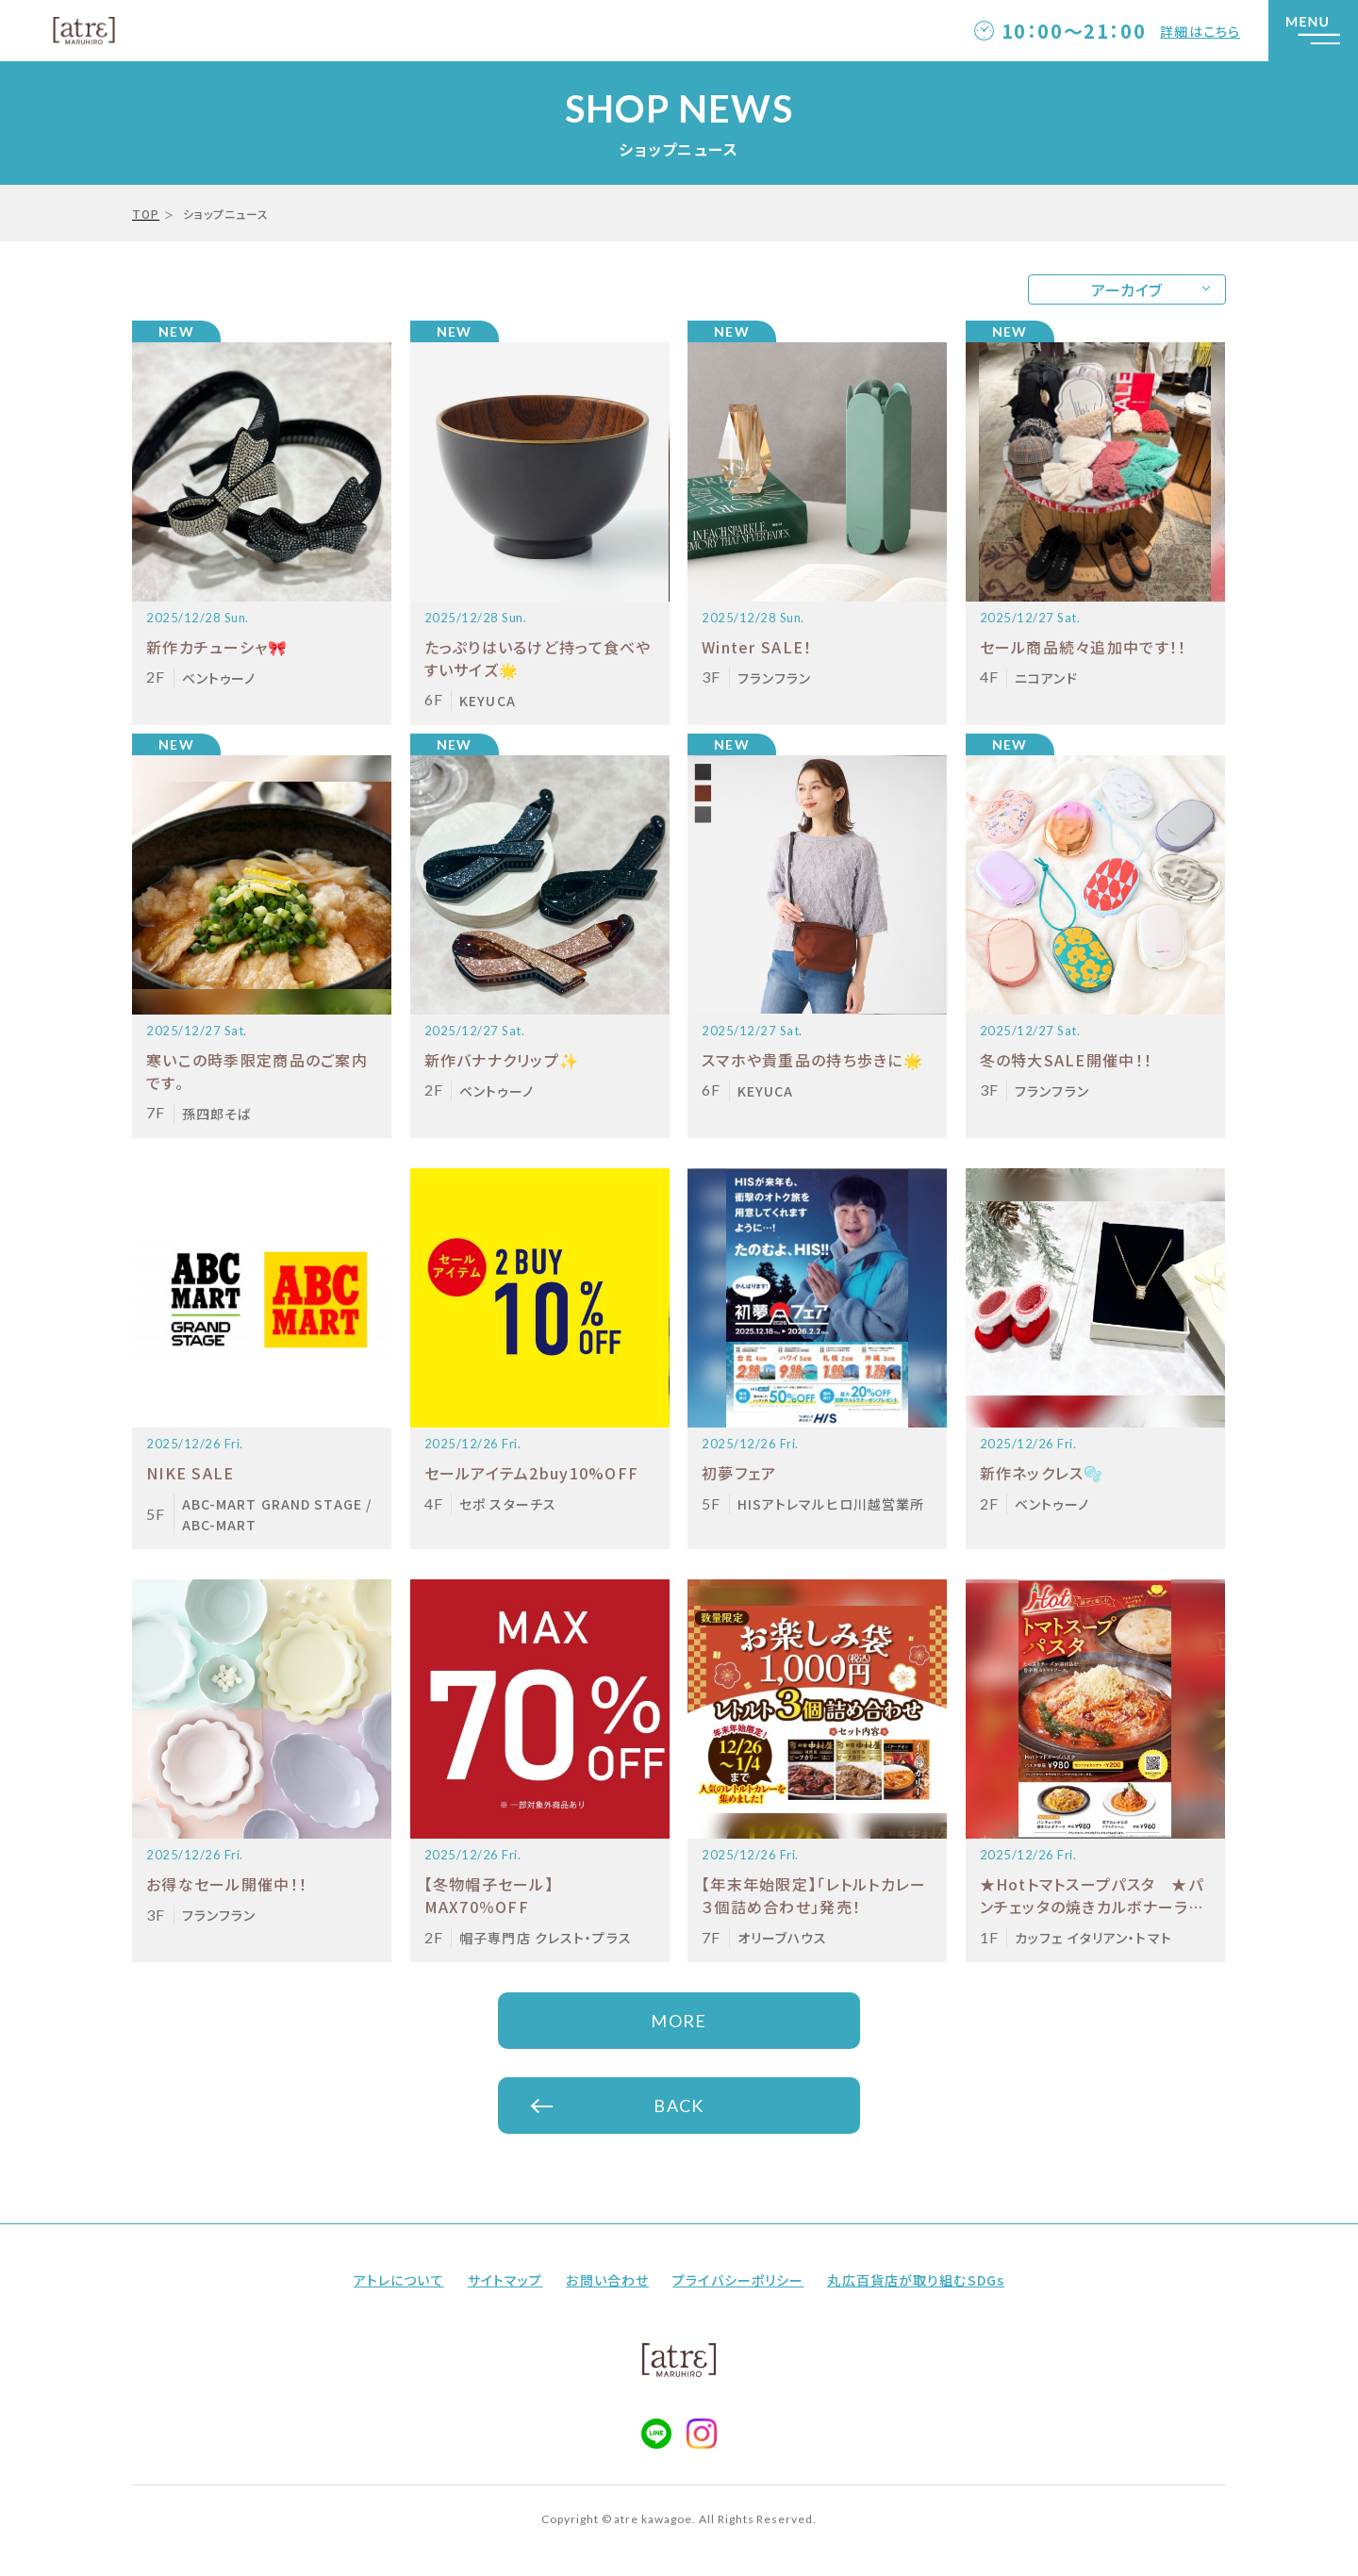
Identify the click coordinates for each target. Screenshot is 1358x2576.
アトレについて (399, 2280)
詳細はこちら (1200, 31)
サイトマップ (505, 2280)
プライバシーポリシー (737, 2280)
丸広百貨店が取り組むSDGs (915, 2280)
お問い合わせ (607, 2280)
